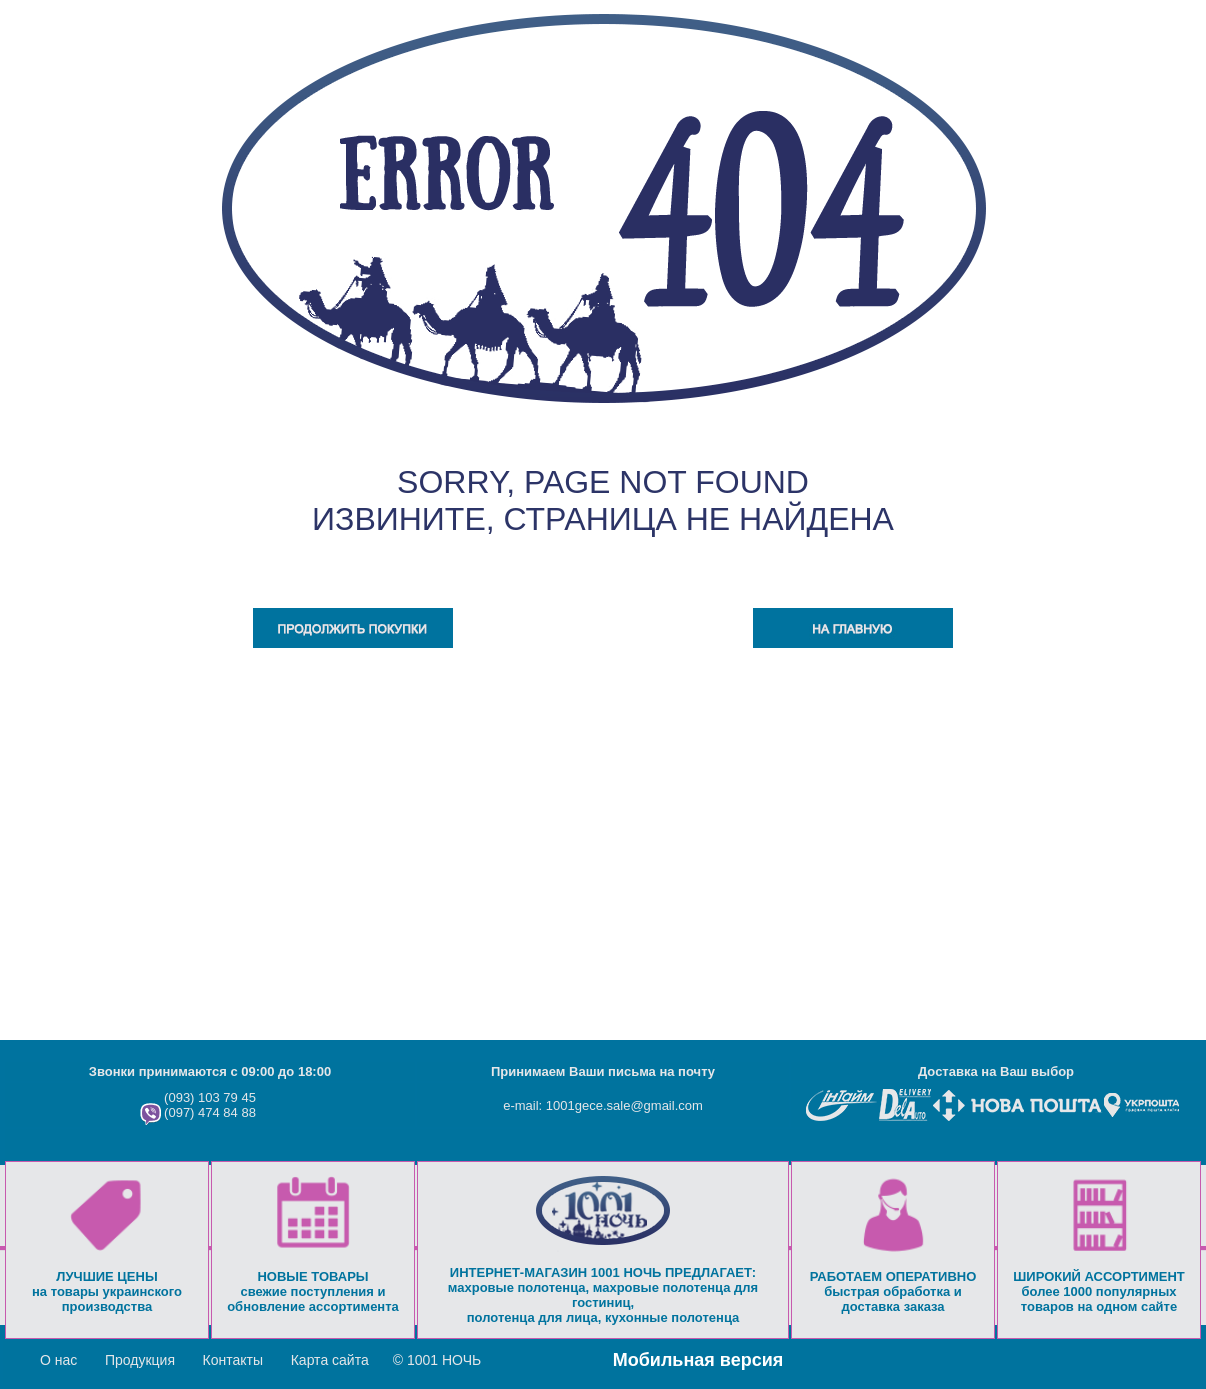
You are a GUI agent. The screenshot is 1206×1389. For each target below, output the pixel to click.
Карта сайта (330, 1360)
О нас (58, 1360)
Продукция (140, 1360)
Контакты (233, 1360)
